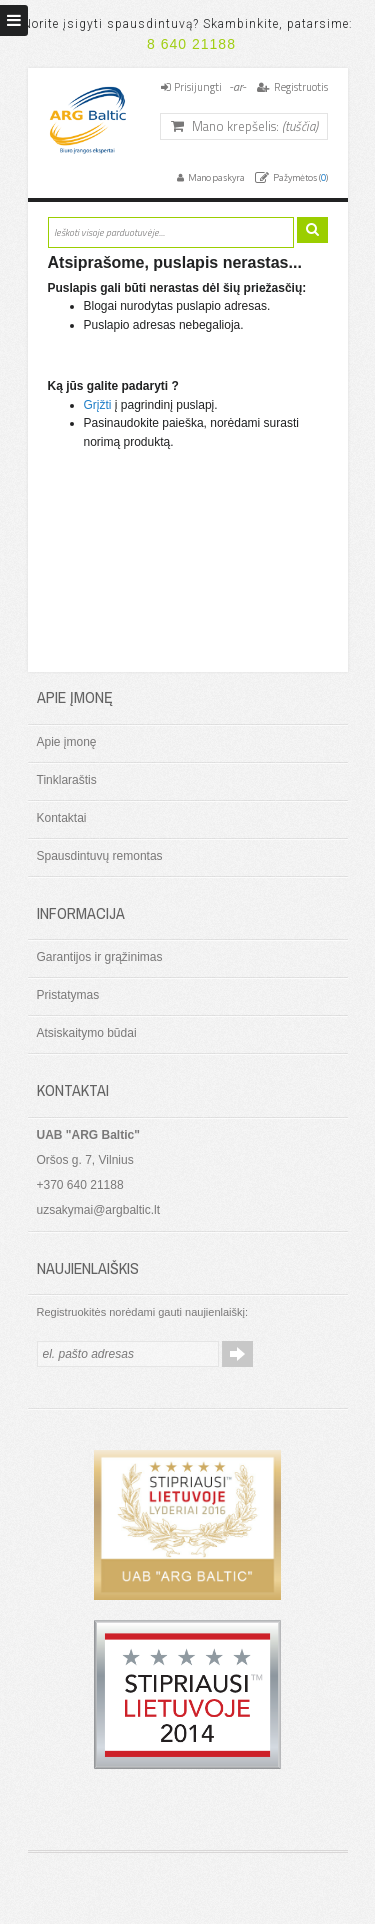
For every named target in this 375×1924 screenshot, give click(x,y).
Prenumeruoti (237, 1354)
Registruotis (301, 87)
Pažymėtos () (299, 177)
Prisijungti (198, 87)
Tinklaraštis (67, 780)
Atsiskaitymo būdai (87, 1033)
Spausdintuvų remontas (100, 856)
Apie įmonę (67, 742)
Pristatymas (68, 995)
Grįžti (98, 405)
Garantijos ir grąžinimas (100, 957)
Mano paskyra (215, 177)
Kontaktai (62, 818)
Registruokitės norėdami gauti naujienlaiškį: (143, 1312)
